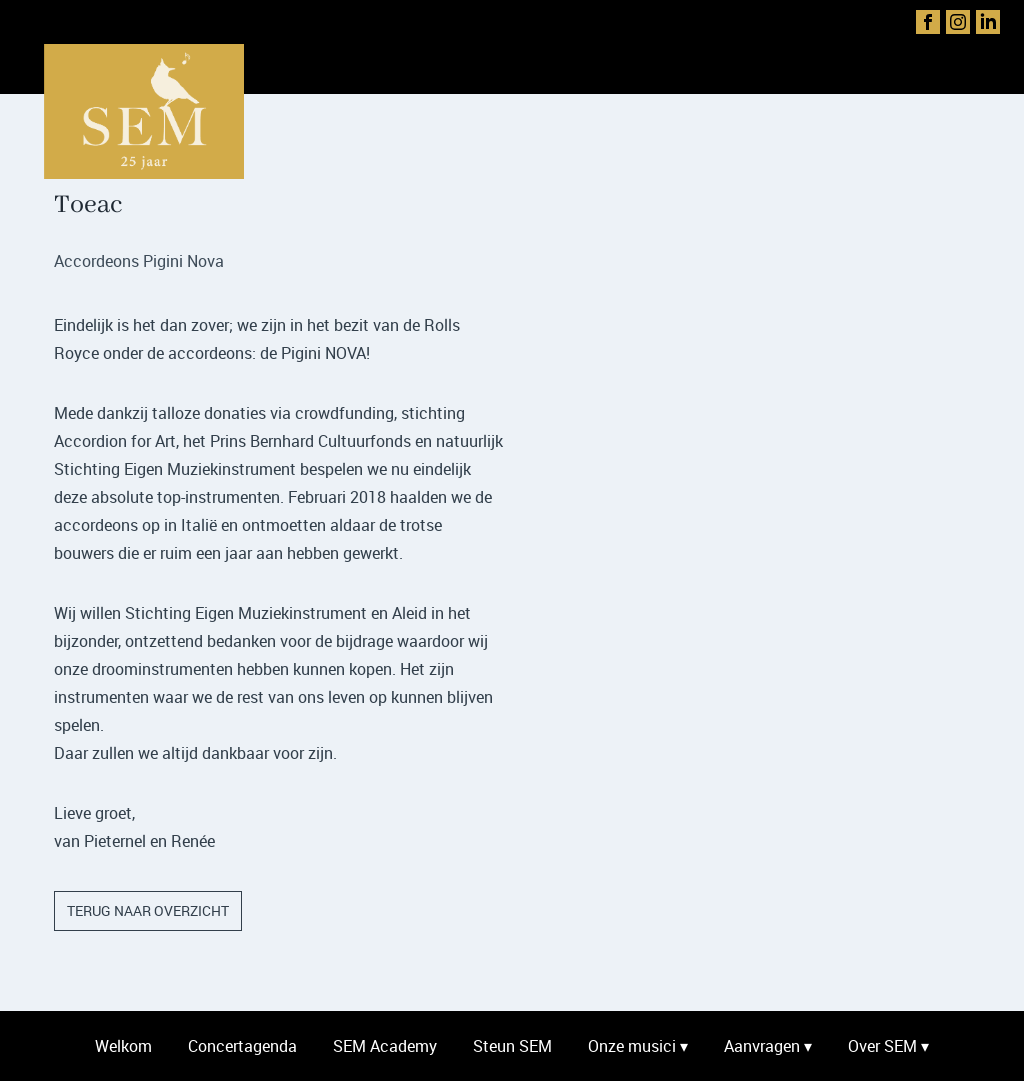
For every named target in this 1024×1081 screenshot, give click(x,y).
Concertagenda (242, 1046)
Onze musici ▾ (638, 1046)
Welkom (123, 1046)
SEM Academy (385, 1046)
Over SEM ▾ (888, 1046)
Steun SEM (512, 1046)
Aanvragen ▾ (768, 1046)
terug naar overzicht (148, 910)
